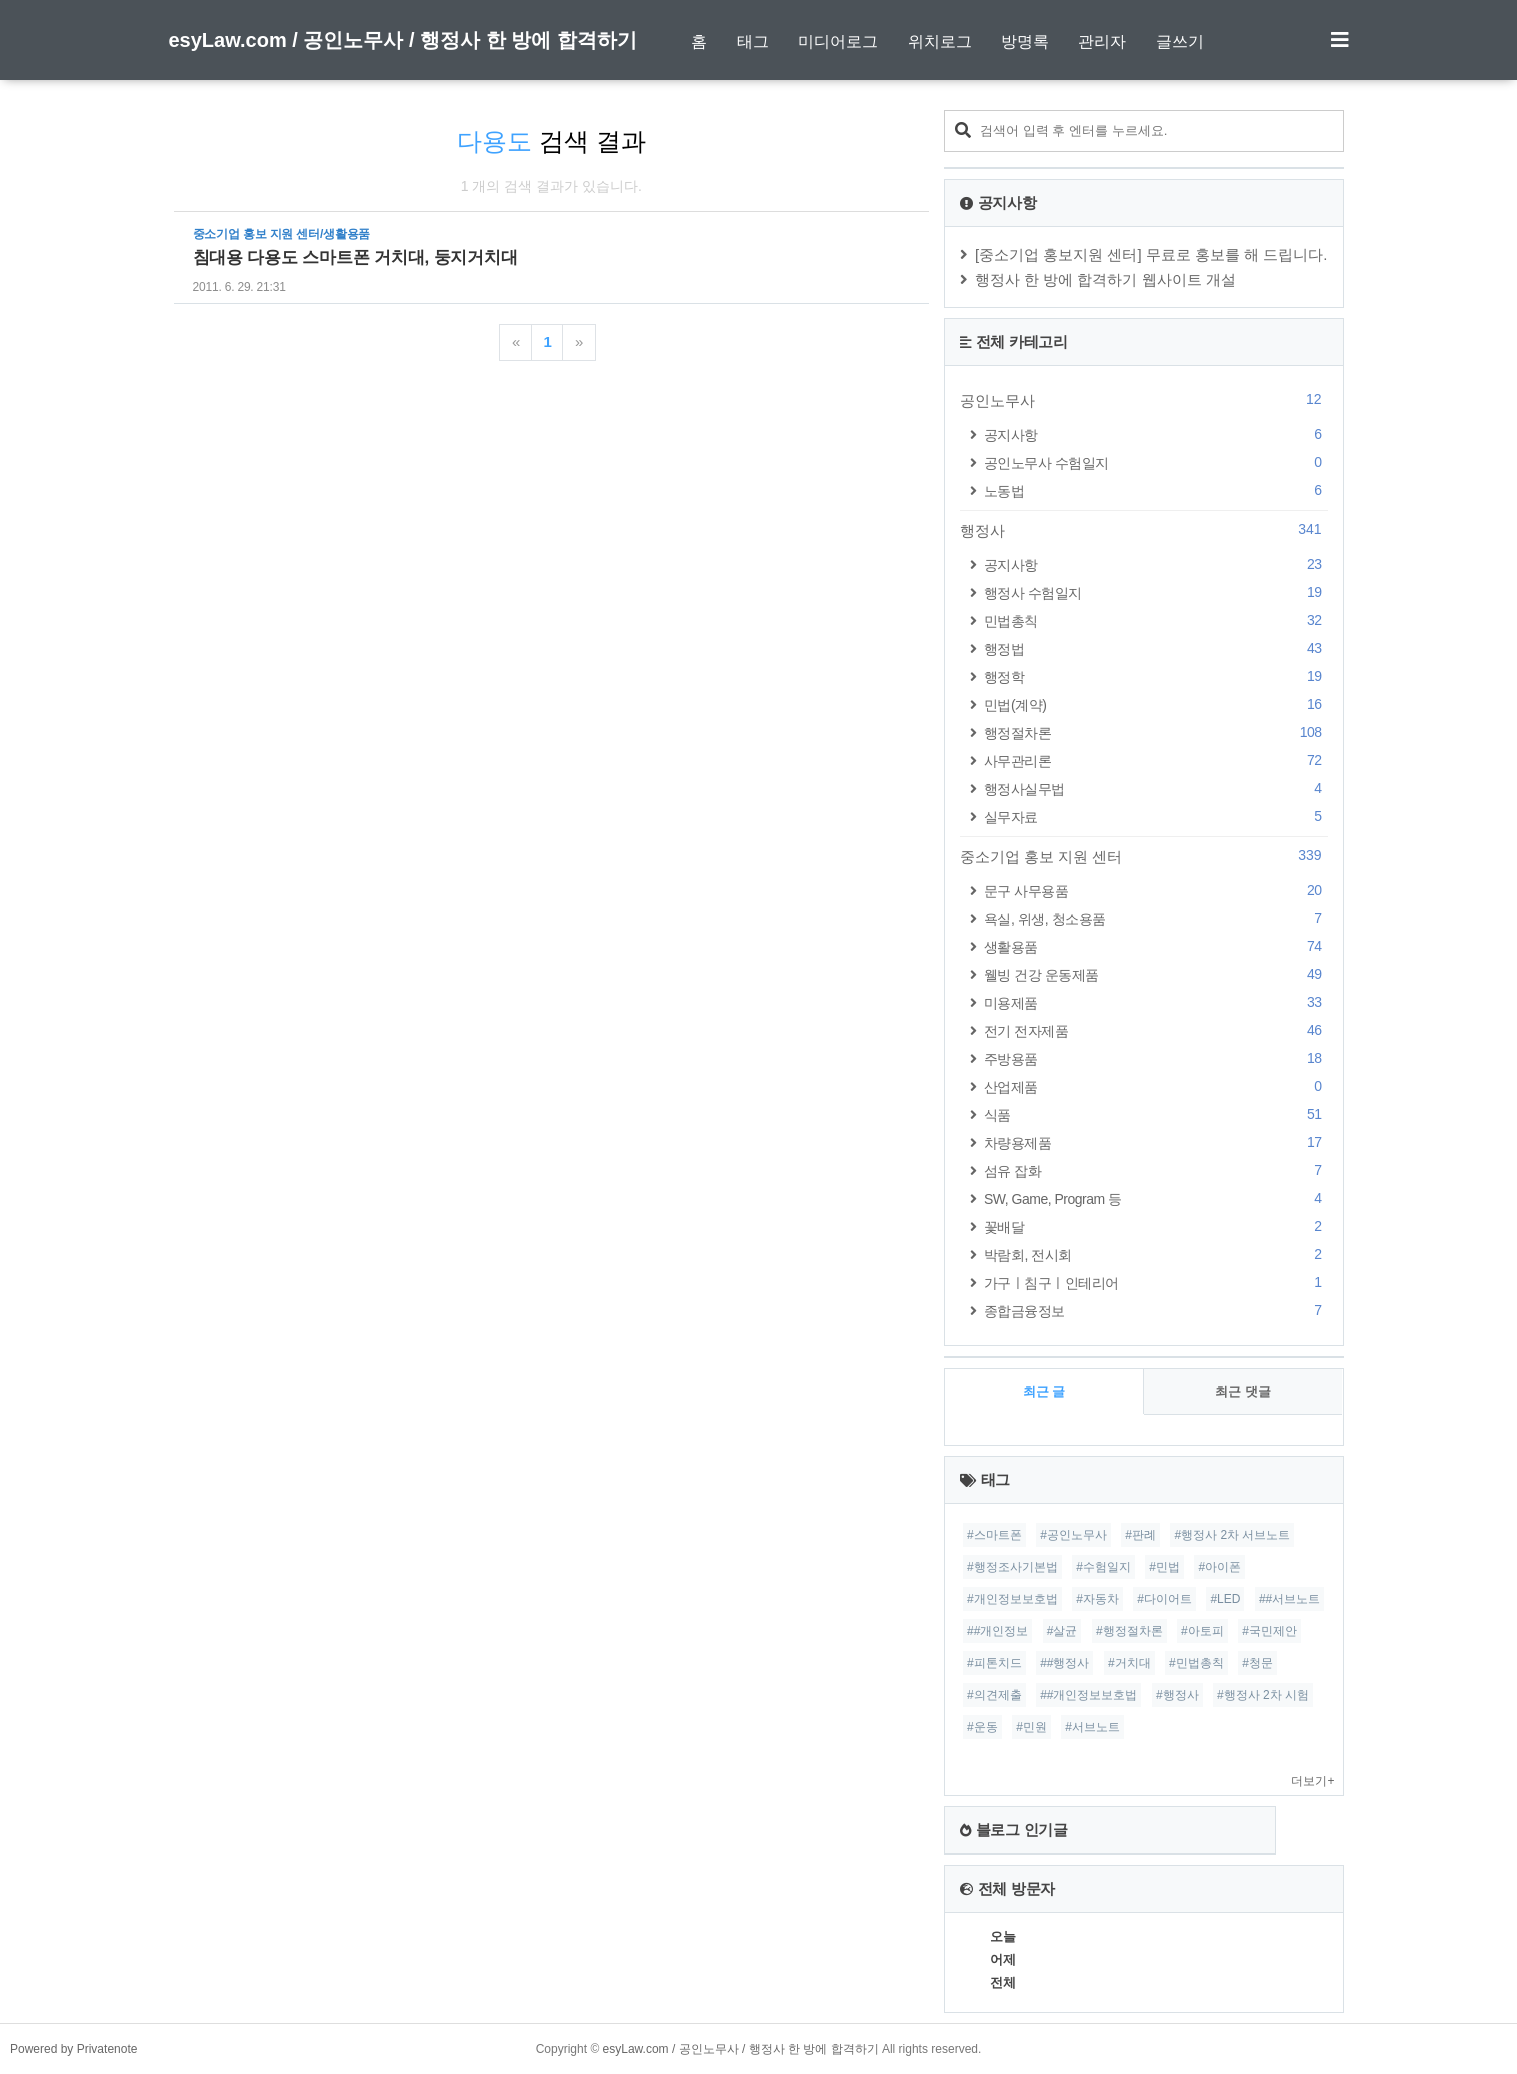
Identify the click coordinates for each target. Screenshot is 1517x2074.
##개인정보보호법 (1088, 1695)
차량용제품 (1156, 1142)
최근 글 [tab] (1044, 1391)
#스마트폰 (994, 1535)
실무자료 (1156, 816)
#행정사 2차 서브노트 (1232, 1535)
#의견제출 (994, 1695)
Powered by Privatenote (73, 2049)
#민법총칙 (1196, 1663)
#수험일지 (1103, 1567)
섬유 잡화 (1156, 1170)
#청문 (1257, 1663)
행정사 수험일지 (1156, 592)
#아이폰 (1219, 1567)
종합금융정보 (1156, 1310)
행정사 (1144, 530)
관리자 (1102, 41)
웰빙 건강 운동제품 (1156, 974)
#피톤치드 (994, 1663)
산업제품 (1156, 1086)
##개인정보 (997, 1631)
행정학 (1156, 676)
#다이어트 (1164, 1599)
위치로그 (940, 41)
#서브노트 (1092, 1727)
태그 (753, 41)
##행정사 (1064, 1663)
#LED (1225, 1599)
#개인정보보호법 (1012, 1599)
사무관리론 (1156, 760)
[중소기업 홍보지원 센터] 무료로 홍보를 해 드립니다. (1151, 254)
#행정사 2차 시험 (1263, 1695)
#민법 (1164, 1567)
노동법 (1156, 490)
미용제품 (1156, 1002)
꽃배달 (1156, 1226)
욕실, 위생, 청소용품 (1156, 918)
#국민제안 (1269, 1631)
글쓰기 (1180, 41)
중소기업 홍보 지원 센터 (1144, 856)
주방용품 (1156, 1058)
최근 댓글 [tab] (1243, 1391)
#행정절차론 (1129, 1631)
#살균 (1062, 1631)
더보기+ (1312, 1781)
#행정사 (1177, 1695)
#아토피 (1202, 1631)
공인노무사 (1144, 400)
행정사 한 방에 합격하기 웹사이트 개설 (1105, 279)
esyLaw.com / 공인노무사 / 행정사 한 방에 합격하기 (403, 40)
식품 (1156, 1114)
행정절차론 (1156, 732)
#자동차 (1097, 1599)
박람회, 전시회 (1156, 1254)
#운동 (982, 1727)
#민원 (1031, 1727)
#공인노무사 (1073, 1535)
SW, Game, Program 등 (1156, 1198)
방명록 (1025, 41)
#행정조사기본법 (1012, 1567)
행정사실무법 (1156, 788)
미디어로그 (838, 41)
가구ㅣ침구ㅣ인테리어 (1156, 1282)
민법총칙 (1156, 620)
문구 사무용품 (1156, 890)
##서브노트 (1289, 1599)
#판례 (1140, 1535)
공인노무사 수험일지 (1156, 462)
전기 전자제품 (1156, 1030)
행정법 (1156, 648)
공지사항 (1156, 434)
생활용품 (1156, 946)
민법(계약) (1156, 704)
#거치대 (1129, 1663)
